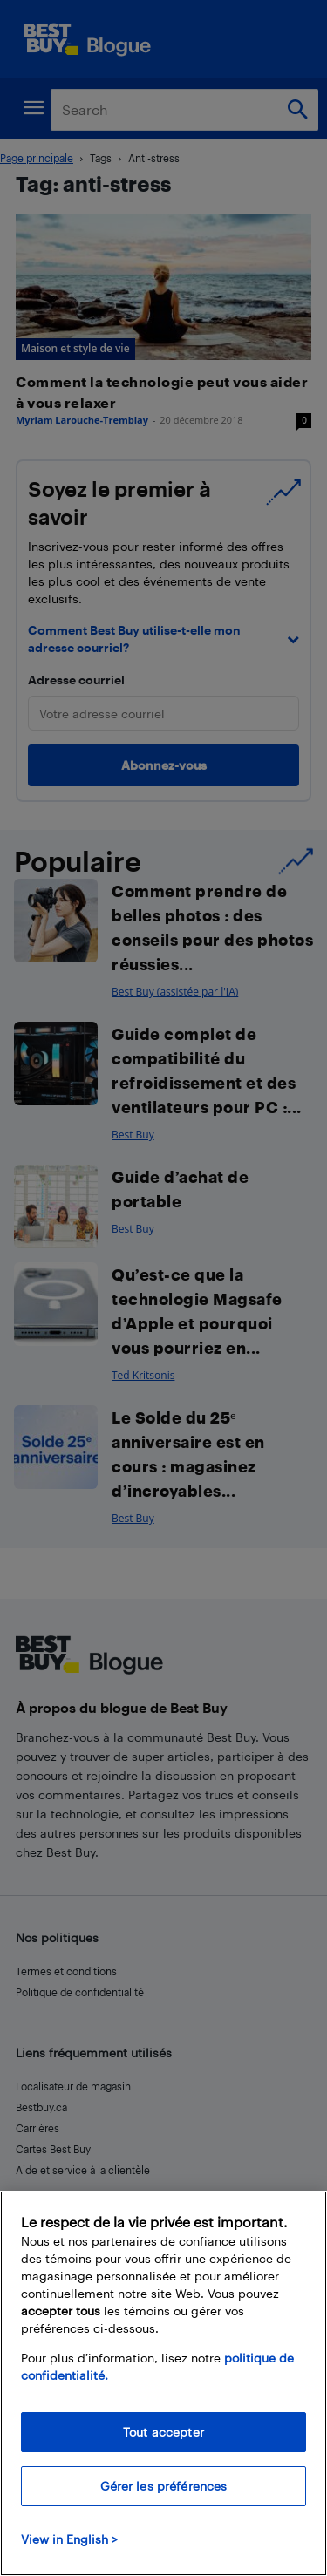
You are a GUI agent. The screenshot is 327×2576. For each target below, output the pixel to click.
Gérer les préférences (164, 2485)
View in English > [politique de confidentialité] (69, 2539)
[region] (163, 2383)
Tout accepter (163, 2431)
